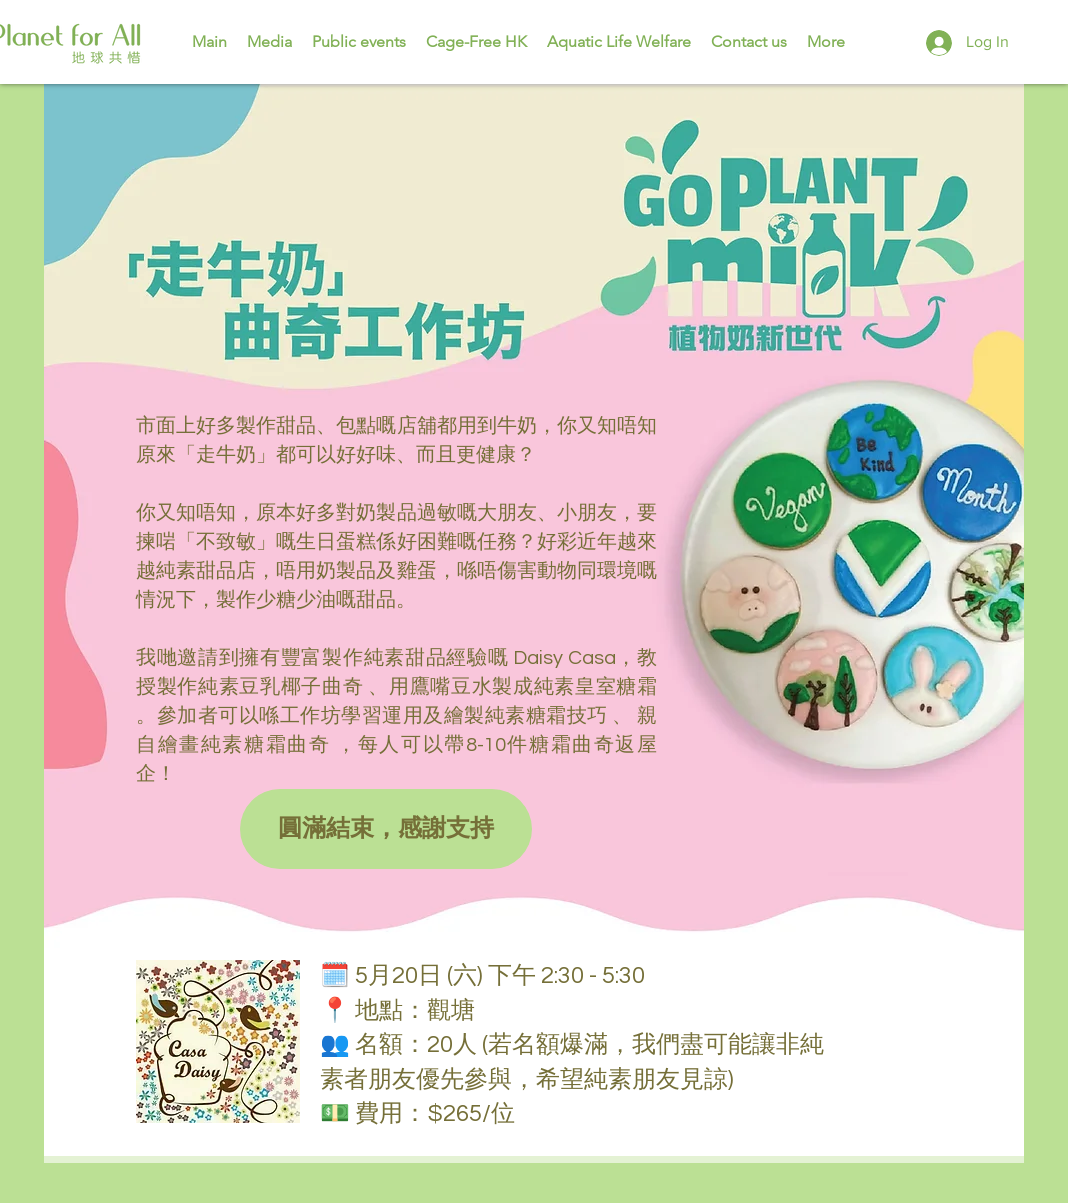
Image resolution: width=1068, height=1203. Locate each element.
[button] (386, 829)
